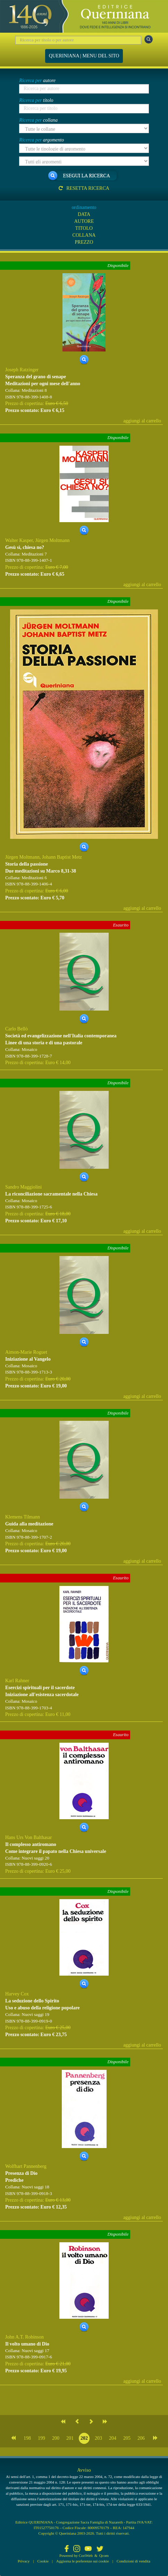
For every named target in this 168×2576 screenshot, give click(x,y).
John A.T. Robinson (24, 2337)
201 (70, 2438)
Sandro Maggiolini (23, 1187)
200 (55, 2438)
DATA (84, 214)
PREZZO (84, 242)
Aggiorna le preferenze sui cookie (82, 2561)
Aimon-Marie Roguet (26, 1352)
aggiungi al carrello (142, 420)
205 (127, 2438)
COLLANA (84, 235)
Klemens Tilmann (22, 1517)
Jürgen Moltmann (52, 540)
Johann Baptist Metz (62, 857)
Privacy (24, 2561)
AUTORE (84, 221)
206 (141, 2438)
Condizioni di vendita (133, 2561)
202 (84, 2438)
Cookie (43, 2561)
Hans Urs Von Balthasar (28, 1837)
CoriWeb (86, 2555)
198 (27, 2438)
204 (112, 2438)
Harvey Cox (17, 1993)
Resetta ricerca (84, 188)
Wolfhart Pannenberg (26, 2166)
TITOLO (84, 228)
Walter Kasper (19, 540)
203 (98, 2438)
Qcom (104, 2555)
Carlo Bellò (16, 1028)
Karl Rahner (17, 1680)
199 (41, 2438)
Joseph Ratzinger (22, 369)
